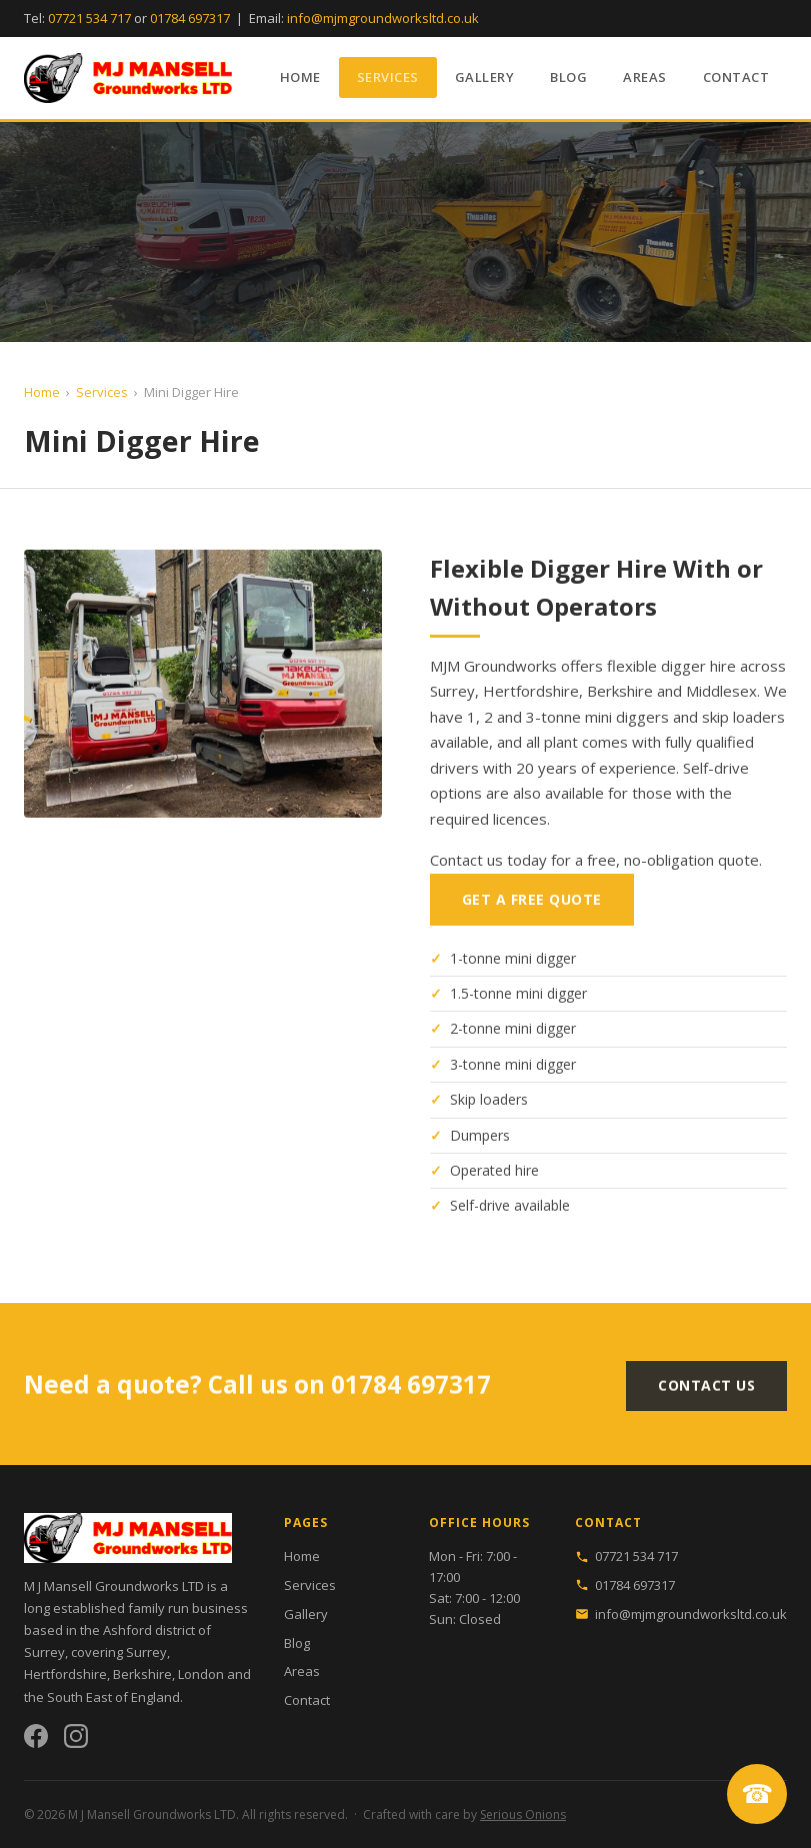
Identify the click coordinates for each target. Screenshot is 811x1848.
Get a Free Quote (532, 904)
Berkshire (142, 1674)
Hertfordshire (65, 1674)
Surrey (146, 1652)
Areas (645, 77)
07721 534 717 (89, 18)
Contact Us (706, 1392)
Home (300, 77)
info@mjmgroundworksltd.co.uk (383, 18)
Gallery (485, 77)
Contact (736, 77)
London (201, 1674)
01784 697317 (190, 18)
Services (388, 77)
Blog (568, 77)
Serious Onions (523, 1814)
